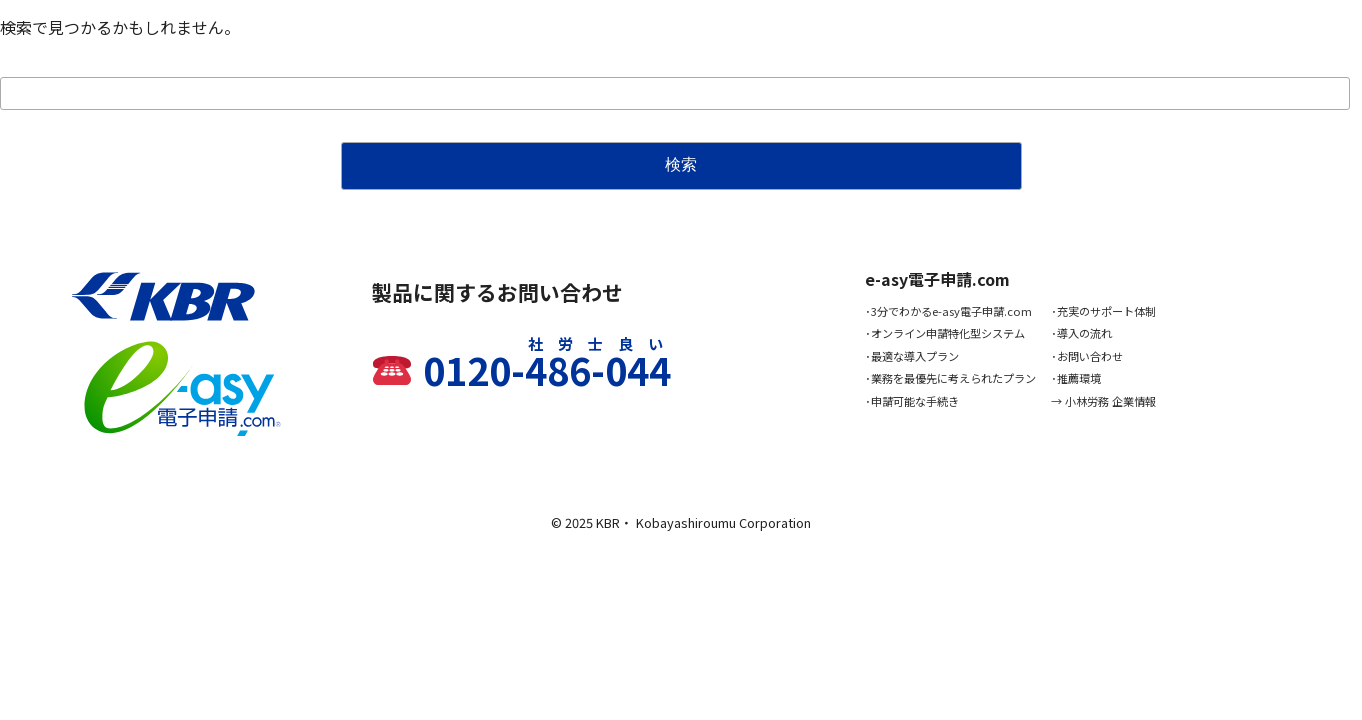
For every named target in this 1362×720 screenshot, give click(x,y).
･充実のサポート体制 (1103, 311)
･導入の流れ (1081, 333)
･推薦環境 (1076, 378)
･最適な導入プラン (912, 356)
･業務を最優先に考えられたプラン (950, 378)
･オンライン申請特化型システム (945, 333)
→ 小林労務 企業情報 (1103, 401)
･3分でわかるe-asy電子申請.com (948, 311)
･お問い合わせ (1087, 356)
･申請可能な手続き (912, 401)
